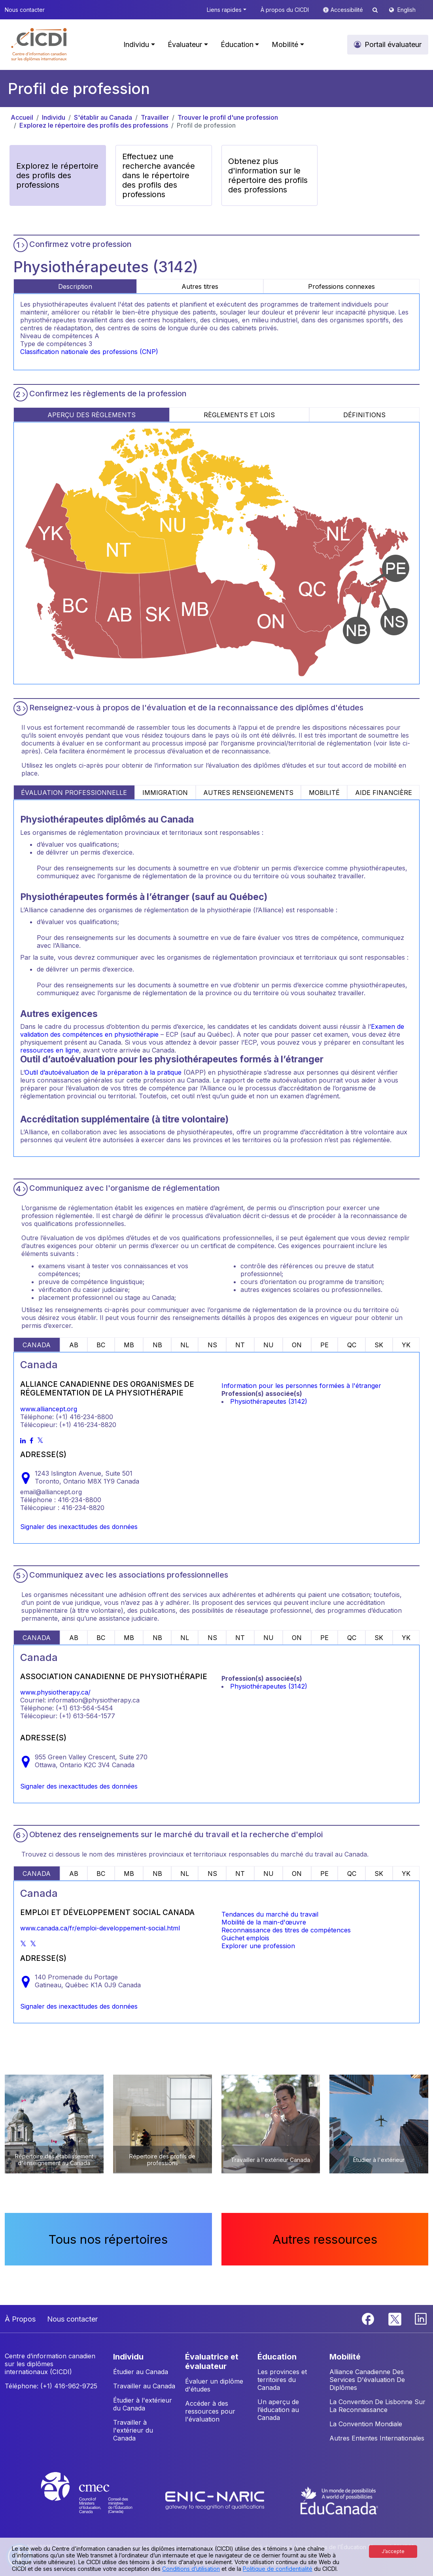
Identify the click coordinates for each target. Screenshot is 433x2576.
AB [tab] (73, 1345)
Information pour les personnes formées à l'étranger (301, 1386)
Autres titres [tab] (200, 286)
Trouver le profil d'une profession (228, 117)
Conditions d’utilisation (191, 2568)
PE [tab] (324, 1345)
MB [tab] (129, 1345)
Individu (53, 117)
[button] (39, 45)
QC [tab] (351, 1345)
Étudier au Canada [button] (140, 2372)
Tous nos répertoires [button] (108, 2239)
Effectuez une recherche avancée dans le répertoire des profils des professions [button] (158, 175)
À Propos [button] (20, 2319)
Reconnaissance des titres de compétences (286, 1930)
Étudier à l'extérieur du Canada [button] (142, 2404)
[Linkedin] (420, 2318)
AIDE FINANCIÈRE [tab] (383, 793)
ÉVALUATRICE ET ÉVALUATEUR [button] (211, 2361)
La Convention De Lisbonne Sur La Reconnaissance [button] (377, 2406)
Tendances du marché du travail (269, 1914)
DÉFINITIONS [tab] (364, 415)
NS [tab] (212, 1345)
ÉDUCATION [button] (277, 2356)
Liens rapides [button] (224, 9)
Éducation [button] (237, 44)
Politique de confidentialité (277, 2568)
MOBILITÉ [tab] (324, 793)
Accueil (22, 117)
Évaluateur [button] (185, 44)
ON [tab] (297, 1345)
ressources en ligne (49, 1050)
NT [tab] (240, 1345)
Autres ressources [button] (324, 2239)
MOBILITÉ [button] (345, 2356)
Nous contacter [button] (25, 9)
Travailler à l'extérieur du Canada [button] (133, 2430)
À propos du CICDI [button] (285, 9)
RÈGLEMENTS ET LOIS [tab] (239, 415)
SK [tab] (378, 1345)
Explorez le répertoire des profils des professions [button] (57, 175)
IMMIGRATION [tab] (165, 793)
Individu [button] (136, 44)
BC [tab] (100, 1345)
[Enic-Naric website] (215, 2500)
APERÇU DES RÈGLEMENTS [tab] (91, 415)
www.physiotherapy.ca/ (55, 1692)
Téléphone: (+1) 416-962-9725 (51, 2386)
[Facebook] (369, 2318)
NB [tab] (157, 1345)
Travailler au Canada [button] (144, 2386)
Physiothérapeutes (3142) (268, 1401)
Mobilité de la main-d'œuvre (263, 1922)
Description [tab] (75, 286)
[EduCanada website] (339, 2500)
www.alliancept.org (48, 1409)
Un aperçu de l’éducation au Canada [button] (278, 2410)
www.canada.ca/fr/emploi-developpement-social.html (100, 1928)
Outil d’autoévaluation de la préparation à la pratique (103, 1072)
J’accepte (393, 2551)
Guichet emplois (245, 1938)
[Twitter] (395, 2318)
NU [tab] (268, 1345)
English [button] (406, 9)
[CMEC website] (97, 2500)
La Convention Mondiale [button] (365, 2424)
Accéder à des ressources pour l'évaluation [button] (210, 2411)
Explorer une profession (258, 1946)
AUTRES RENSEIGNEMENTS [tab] (248, 793)
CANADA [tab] (37, 1345)
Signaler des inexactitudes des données (79, 1527)
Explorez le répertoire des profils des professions (93, 125)
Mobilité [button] (285, 44)
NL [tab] (184, 1345)
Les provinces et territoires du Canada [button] (282, 2379)
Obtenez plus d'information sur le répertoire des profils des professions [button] (268, 175)
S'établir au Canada (103, 117)
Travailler (155, 117)
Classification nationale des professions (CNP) (89, 352)
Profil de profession (206, 125)
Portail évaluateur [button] (393, 44)
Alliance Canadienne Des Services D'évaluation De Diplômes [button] (367, 2379)
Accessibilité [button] (348, 9)
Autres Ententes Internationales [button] (376, 2438)
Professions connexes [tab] (341, 286)
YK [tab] (406, 1345)
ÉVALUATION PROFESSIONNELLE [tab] (74, 793)
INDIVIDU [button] (128, 2356)
